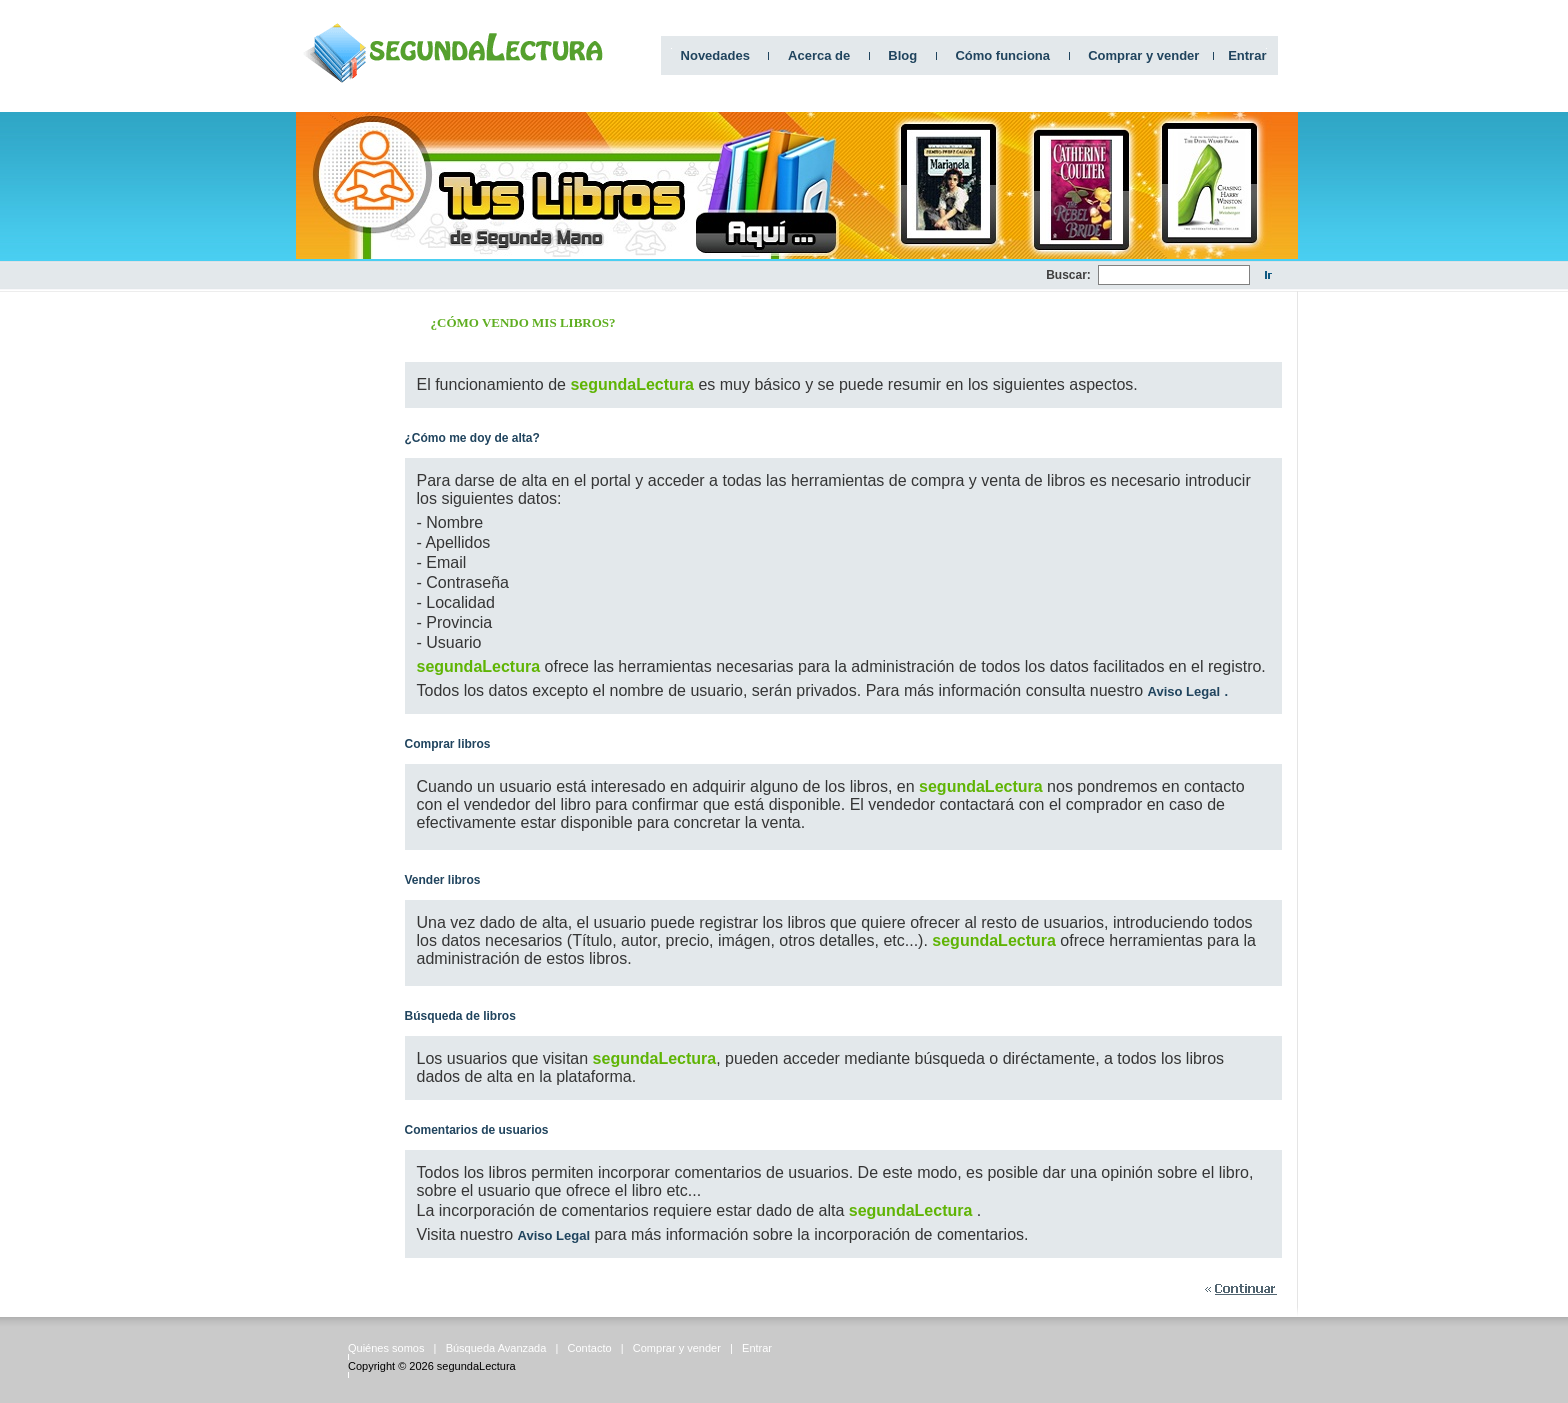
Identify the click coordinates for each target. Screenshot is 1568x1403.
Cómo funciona (1002, 55)
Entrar (1247, 55)
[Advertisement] (682, 275)
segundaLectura (476, 1366)
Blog (902, 55)
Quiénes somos (386, 1348)
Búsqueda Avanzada (496, 1348)
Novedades (715, 55)
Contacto (590, 1348)
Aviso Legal (1184, 691)
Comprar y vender (1143, 55)
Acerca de (819, 55)
